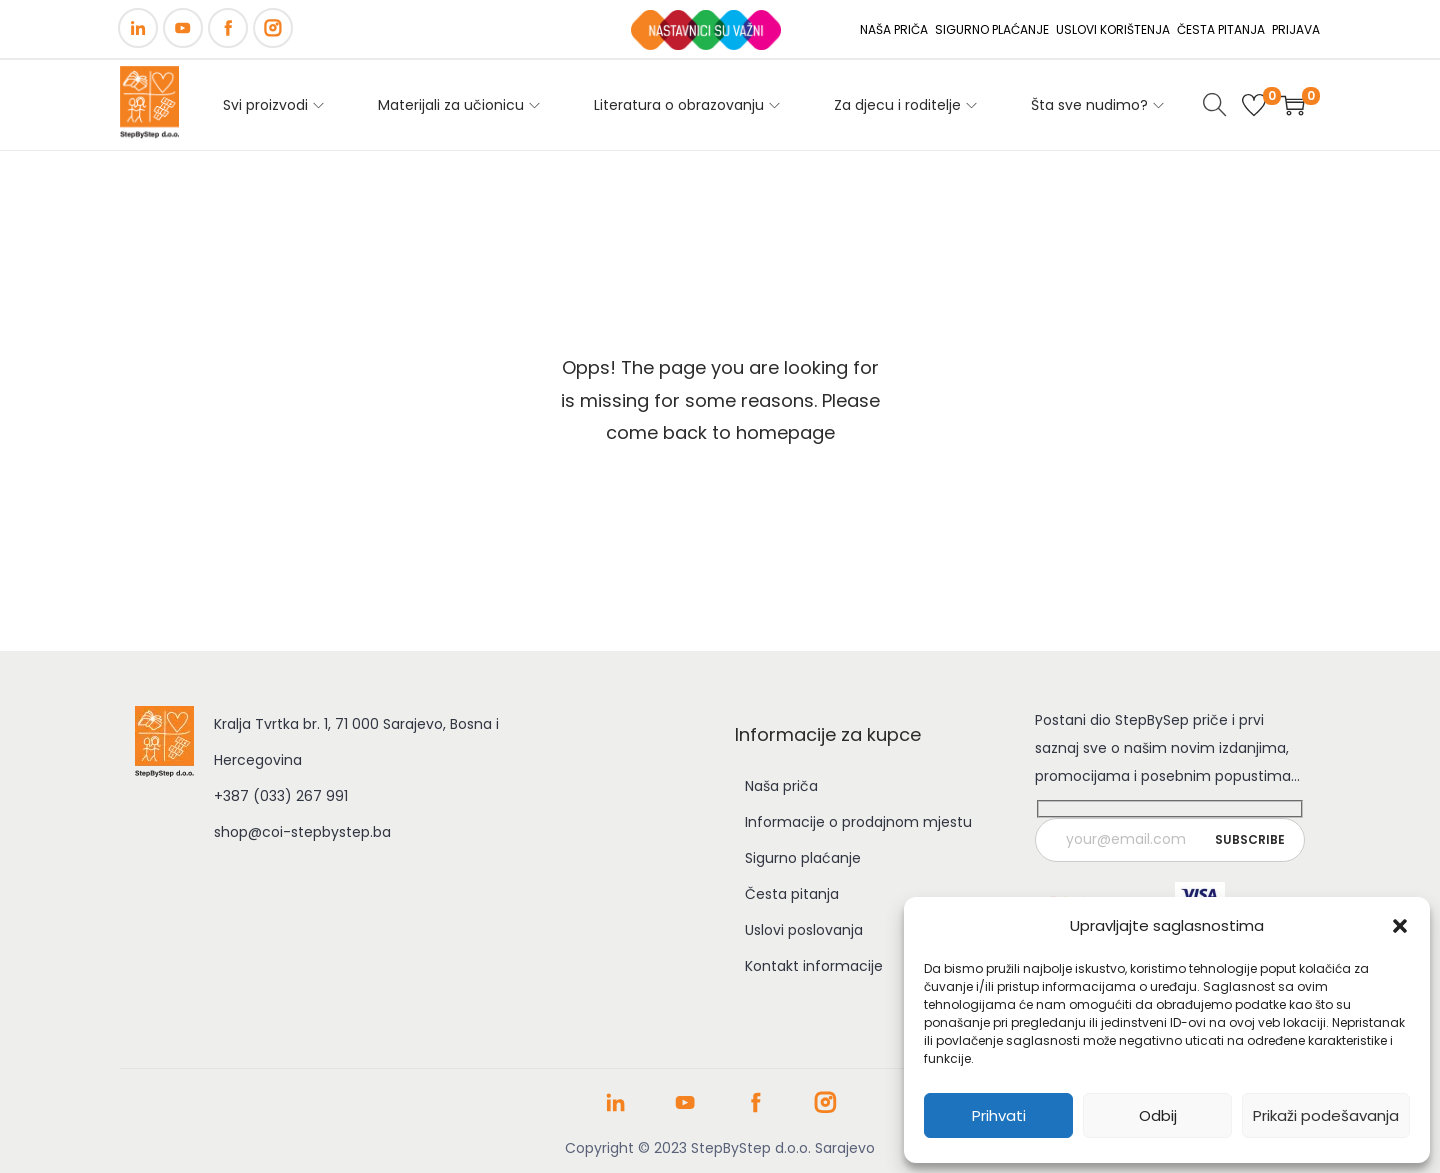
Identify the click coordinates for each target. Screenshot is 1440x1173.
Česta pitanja (792, 894)
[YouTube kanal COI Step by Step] (685, 1110)
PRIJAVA (1296, 29)
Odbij (1158, 1115)
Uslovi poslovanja (804, 930)
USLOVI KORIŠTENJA (1113, 29)
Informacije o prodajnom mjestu (858, 822)
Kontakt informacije (814, 966)
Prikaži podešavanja (1326, 1115)
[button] (1400, 926)
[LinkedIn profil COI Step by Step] (615, 1110)
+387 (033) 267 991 (281, 796)
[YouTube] (183, 28)
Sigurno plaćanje (803, 858)
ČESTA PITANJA (1221, 29)
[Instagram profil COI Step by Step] (825, 1110)
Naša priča (781, 786)
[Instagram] (273, 28)
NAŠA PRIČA (894, 29)
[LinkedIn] (138, 28)
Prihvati (999, 1115)
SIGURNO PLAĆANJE (992, 29)
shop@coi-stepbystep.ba (302, 832)
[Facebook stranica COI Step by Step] (755, 1110)
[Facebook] (228, 28)
